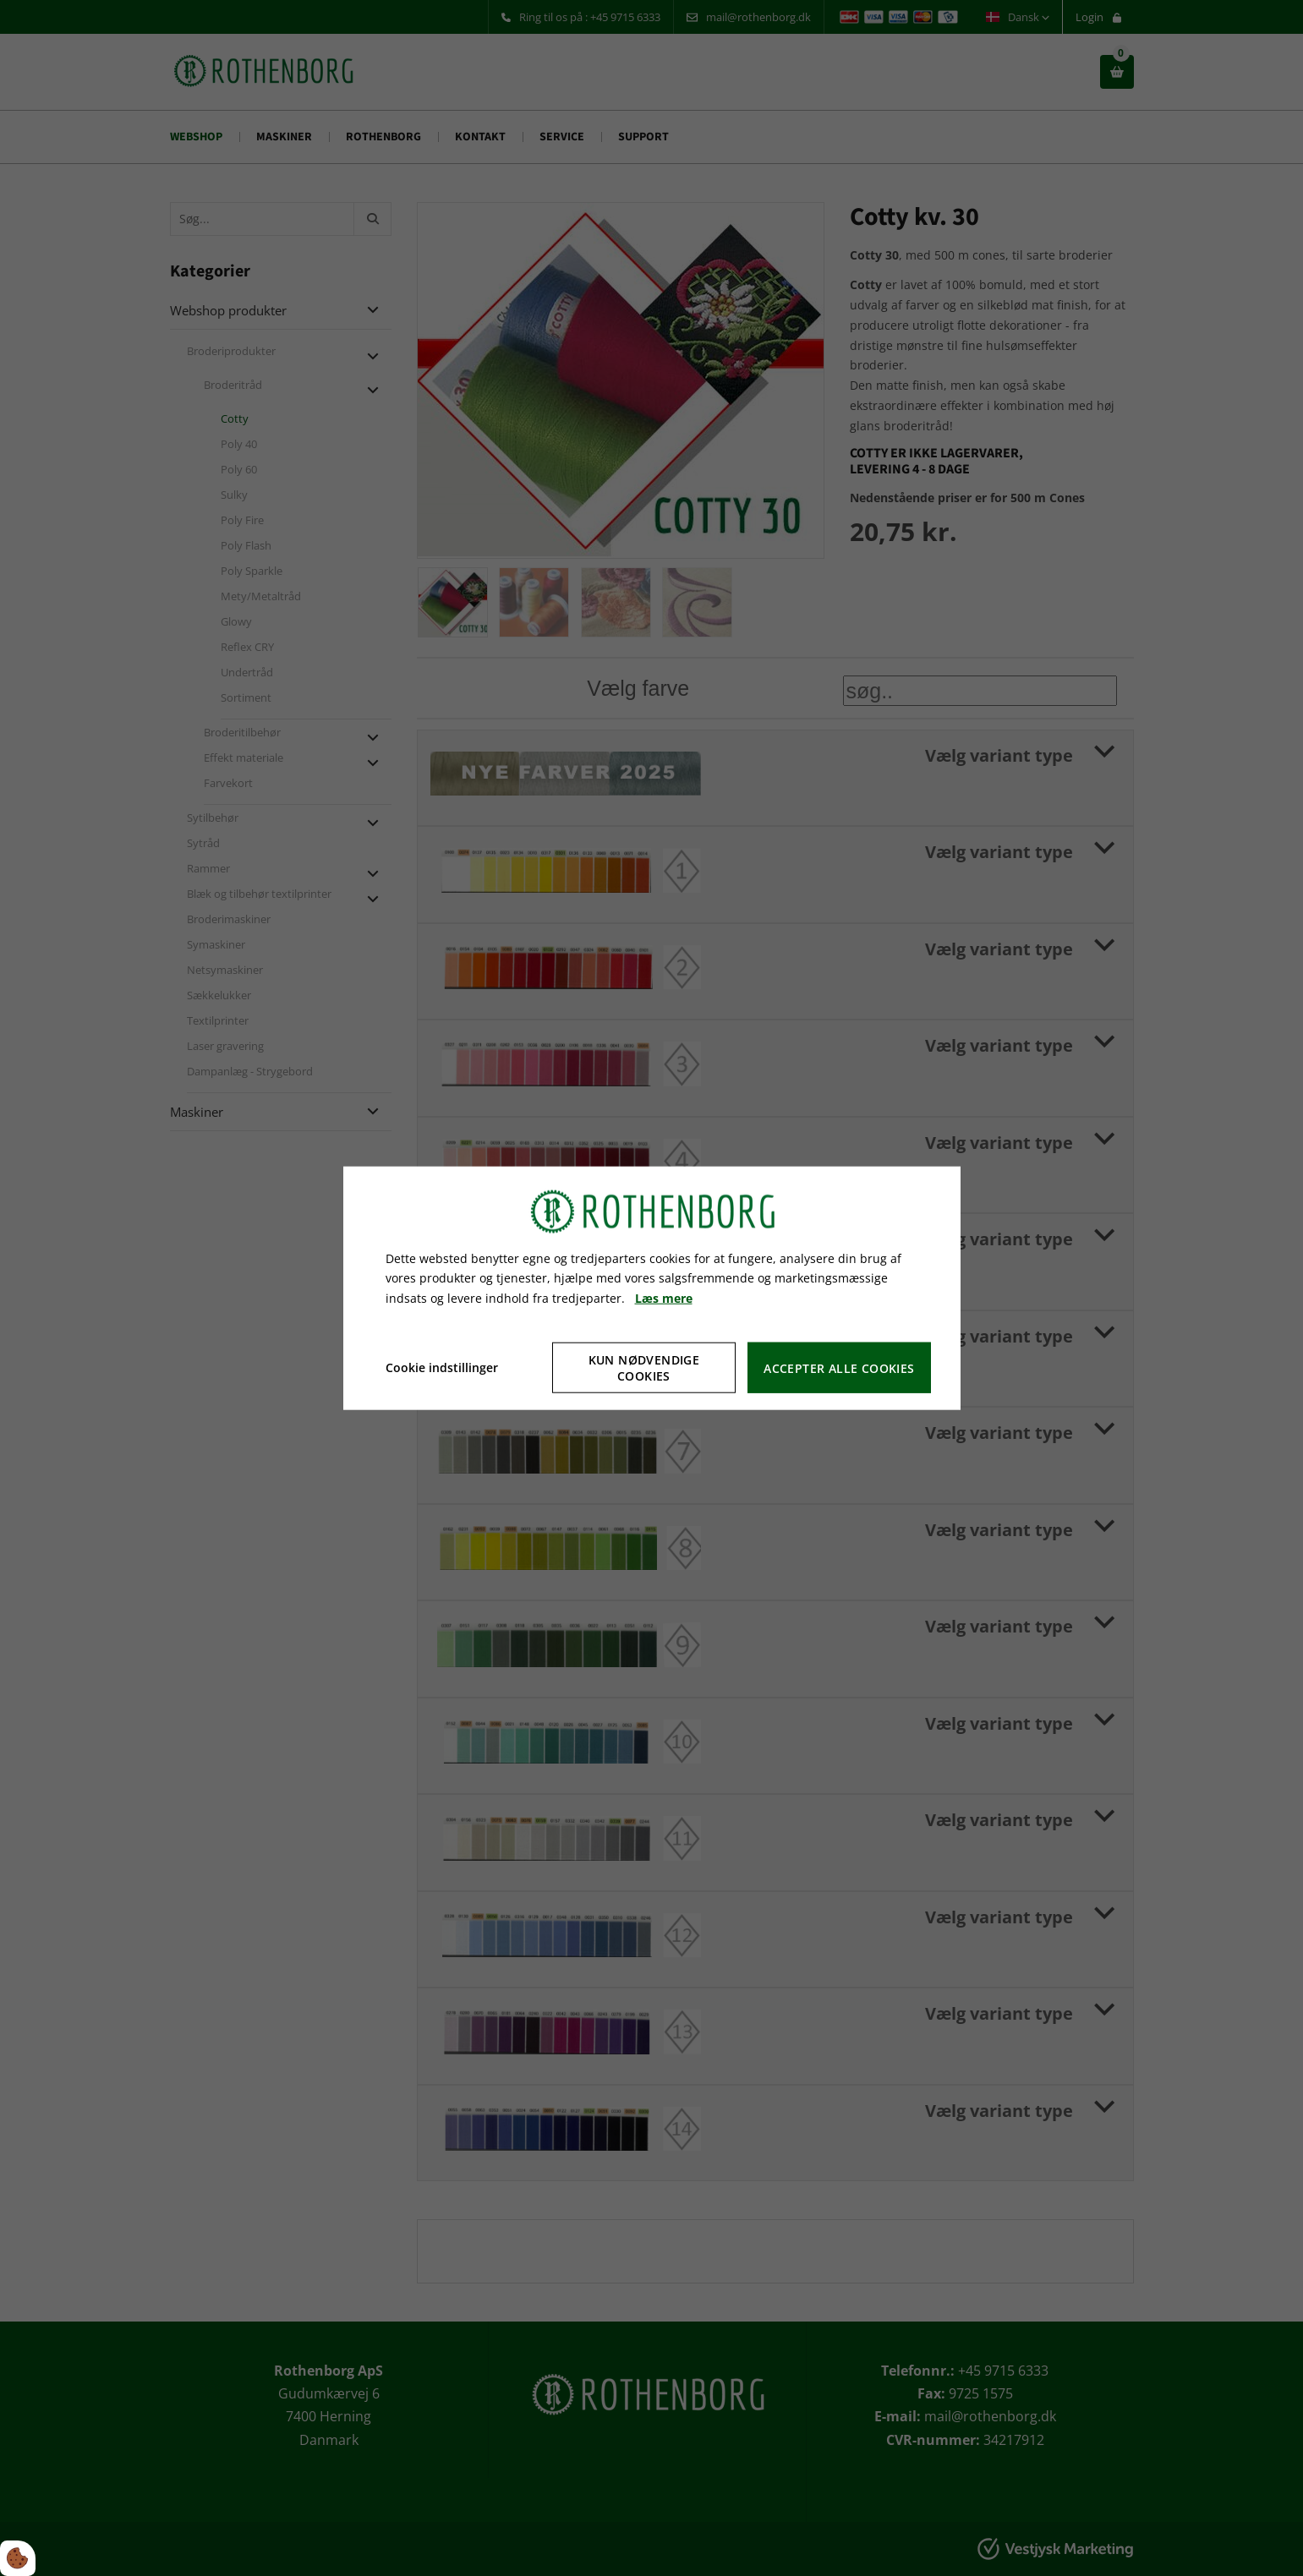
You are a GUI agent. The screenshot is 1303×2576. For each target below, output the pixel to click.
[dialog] (652, 1287)
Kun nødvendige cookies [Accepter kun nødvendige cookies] (644, 1368)
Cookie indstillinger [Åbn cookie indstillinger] (442, 1367)
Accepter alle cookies (839, 1367)
